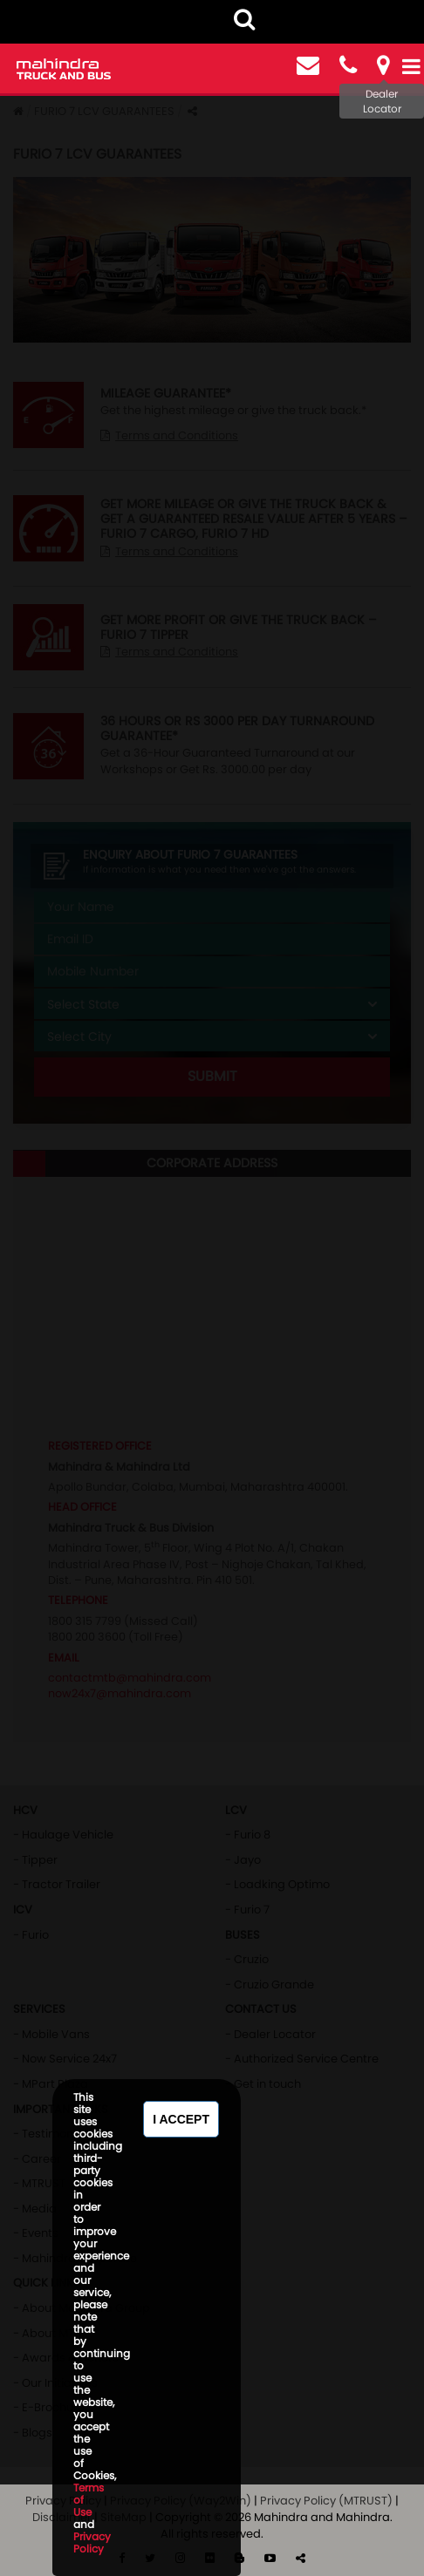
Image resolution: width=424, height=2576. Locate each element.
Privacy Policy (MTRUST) (326, 2500)
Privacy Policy (92, 2542)
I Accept (181, 2119)
